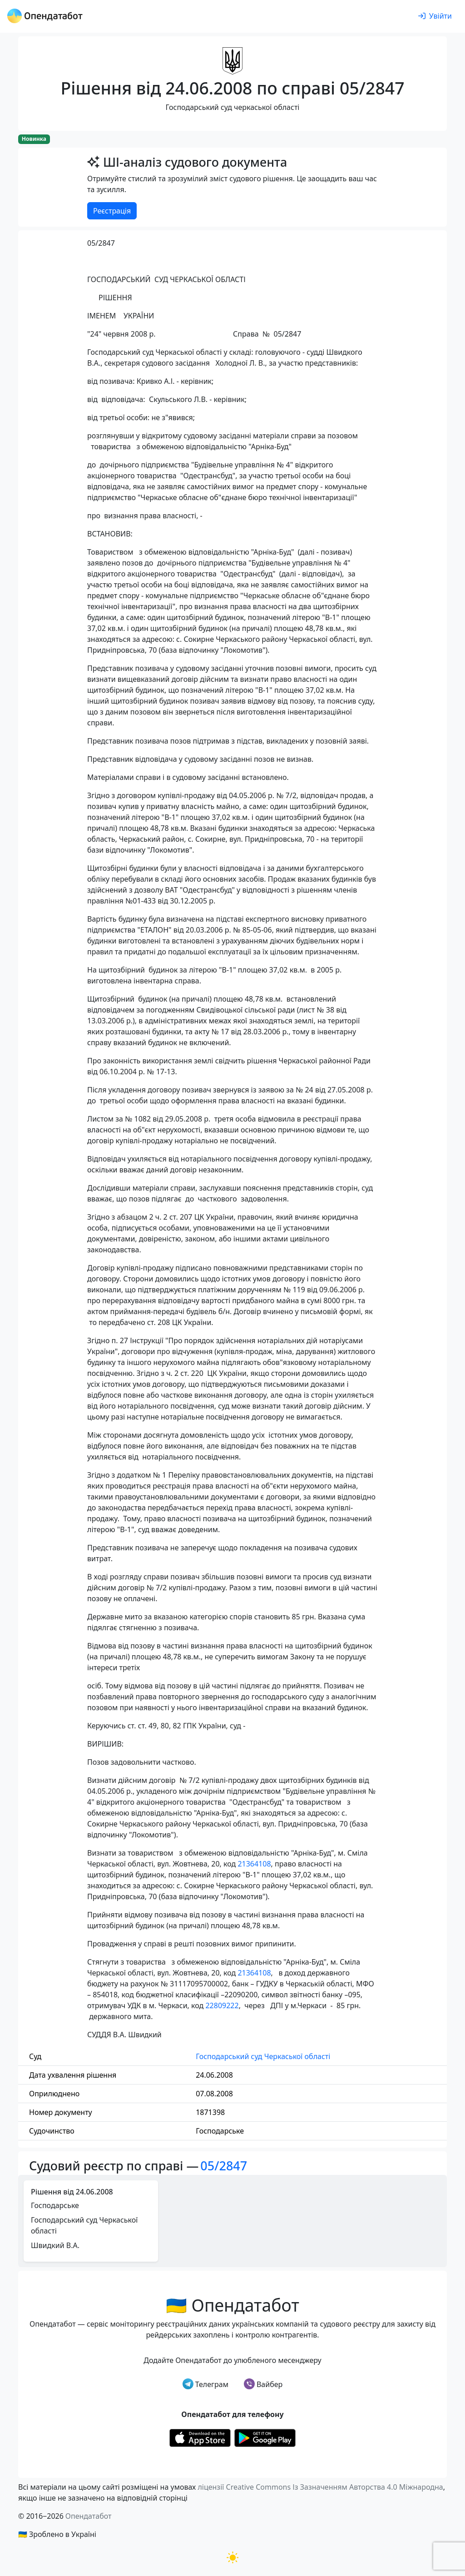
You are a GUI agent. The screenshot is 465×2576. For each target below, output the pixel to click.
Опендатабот (88, 2516)
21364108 (254, 1864)
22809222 (221, 2005)
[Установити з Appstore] (200, 2437)
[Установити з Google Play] (264, 2437)
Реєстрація (112, 211)
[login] (435, 16)
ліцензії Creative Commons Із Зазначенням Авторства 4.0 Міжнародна (320, 2487)
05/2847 (223, 2165)
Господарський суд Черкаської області (263, 2056)
